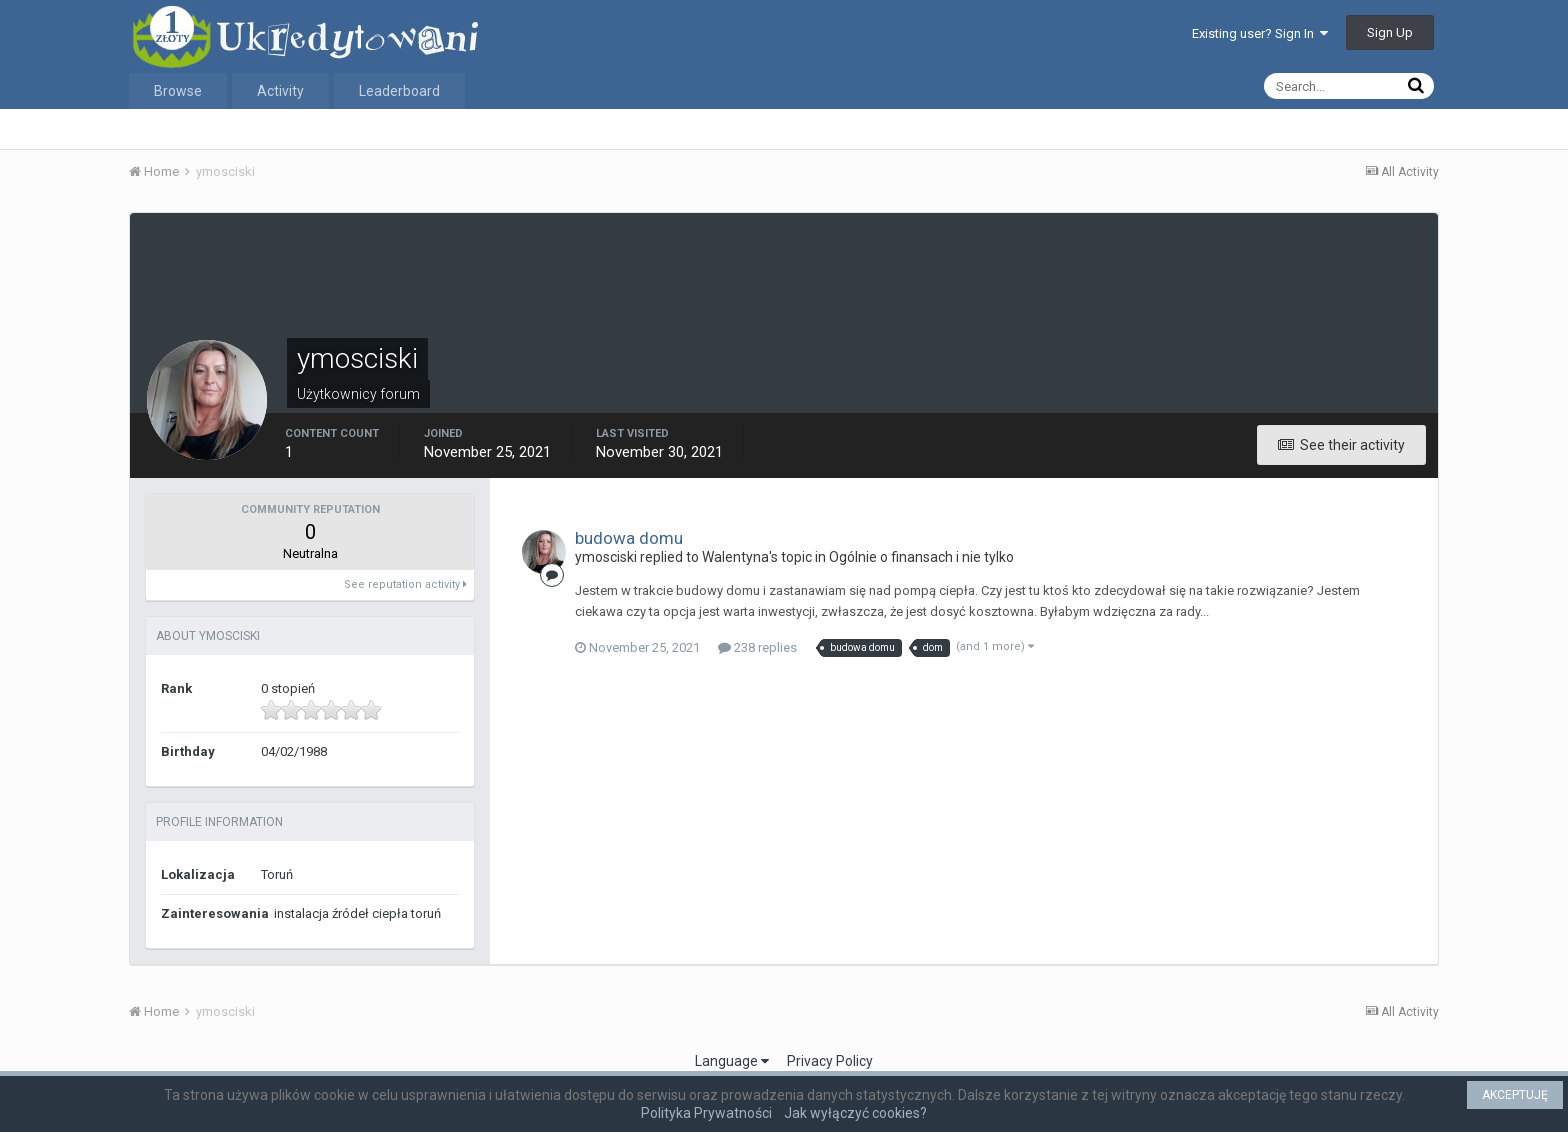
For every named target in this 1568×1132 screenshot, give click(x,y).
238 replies (757, 647)
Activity (280, 91)
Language (732, 1061)
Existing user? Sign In (1260, 33)
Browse (178, 91)
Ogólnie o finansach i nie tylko (921, 557)
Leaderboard (399, 91)
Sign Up (1390, 32)
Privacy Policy (830, 1061)
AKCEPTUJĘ (1515, 1095)
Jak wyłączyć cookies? (855, 1113)
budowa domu (629, 538)
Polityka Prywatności (706, 1113)
